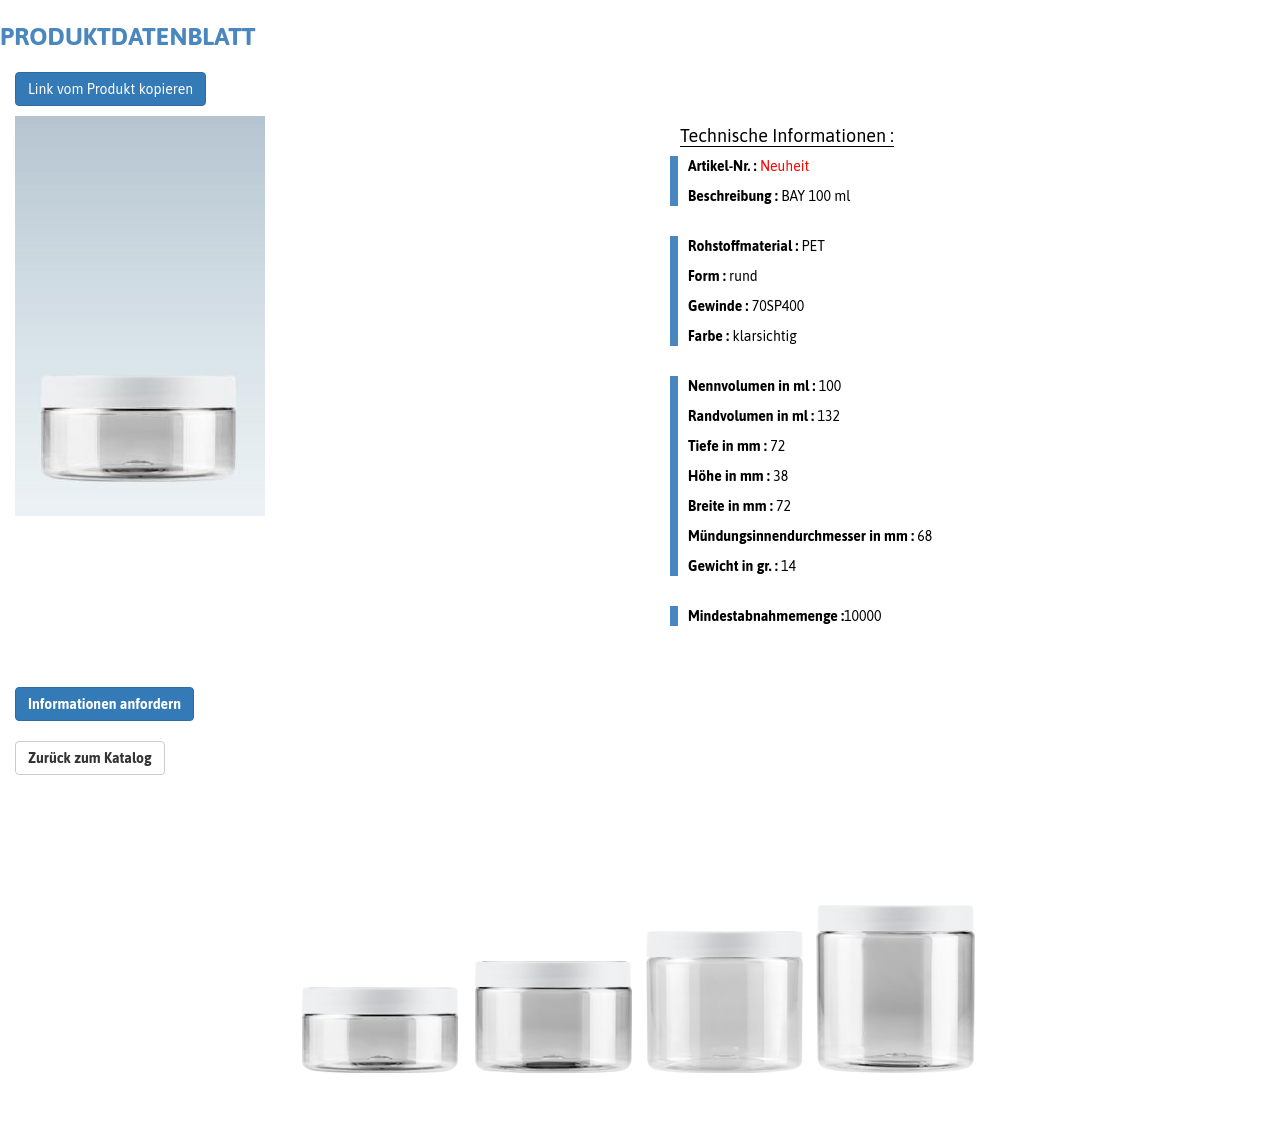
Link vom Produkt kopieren (110, 89)
